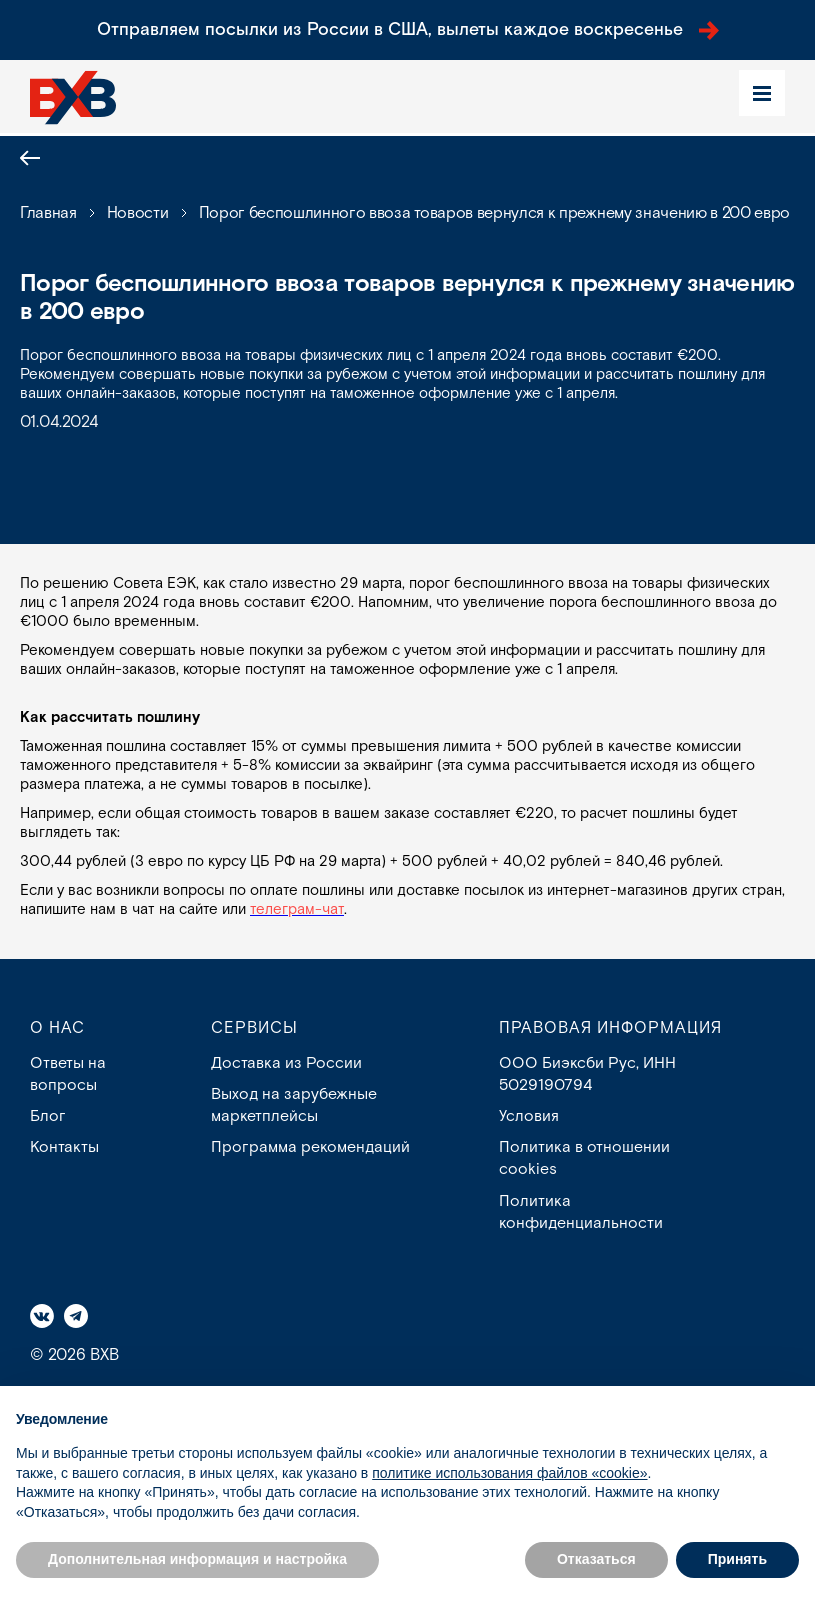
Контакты (64, 1148)
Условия (529, 1117)
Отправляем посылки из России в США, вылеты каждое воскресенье (407, 29)
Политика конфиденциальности (581, 1213)
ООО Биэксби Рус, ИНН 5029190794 (587, 1074)
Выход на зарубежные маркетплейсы (294, 1105)
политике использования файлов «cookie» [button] (509, 1473)
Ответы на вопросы (68, 1074)
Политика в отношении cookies (584, 1159)
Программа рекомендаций (311, 1148)
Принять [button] (737, 1559)
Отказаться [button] (596, 1559)
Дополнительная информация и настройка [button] (197, 1559)
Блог (48, 1117)
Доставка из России (286, 1063)
